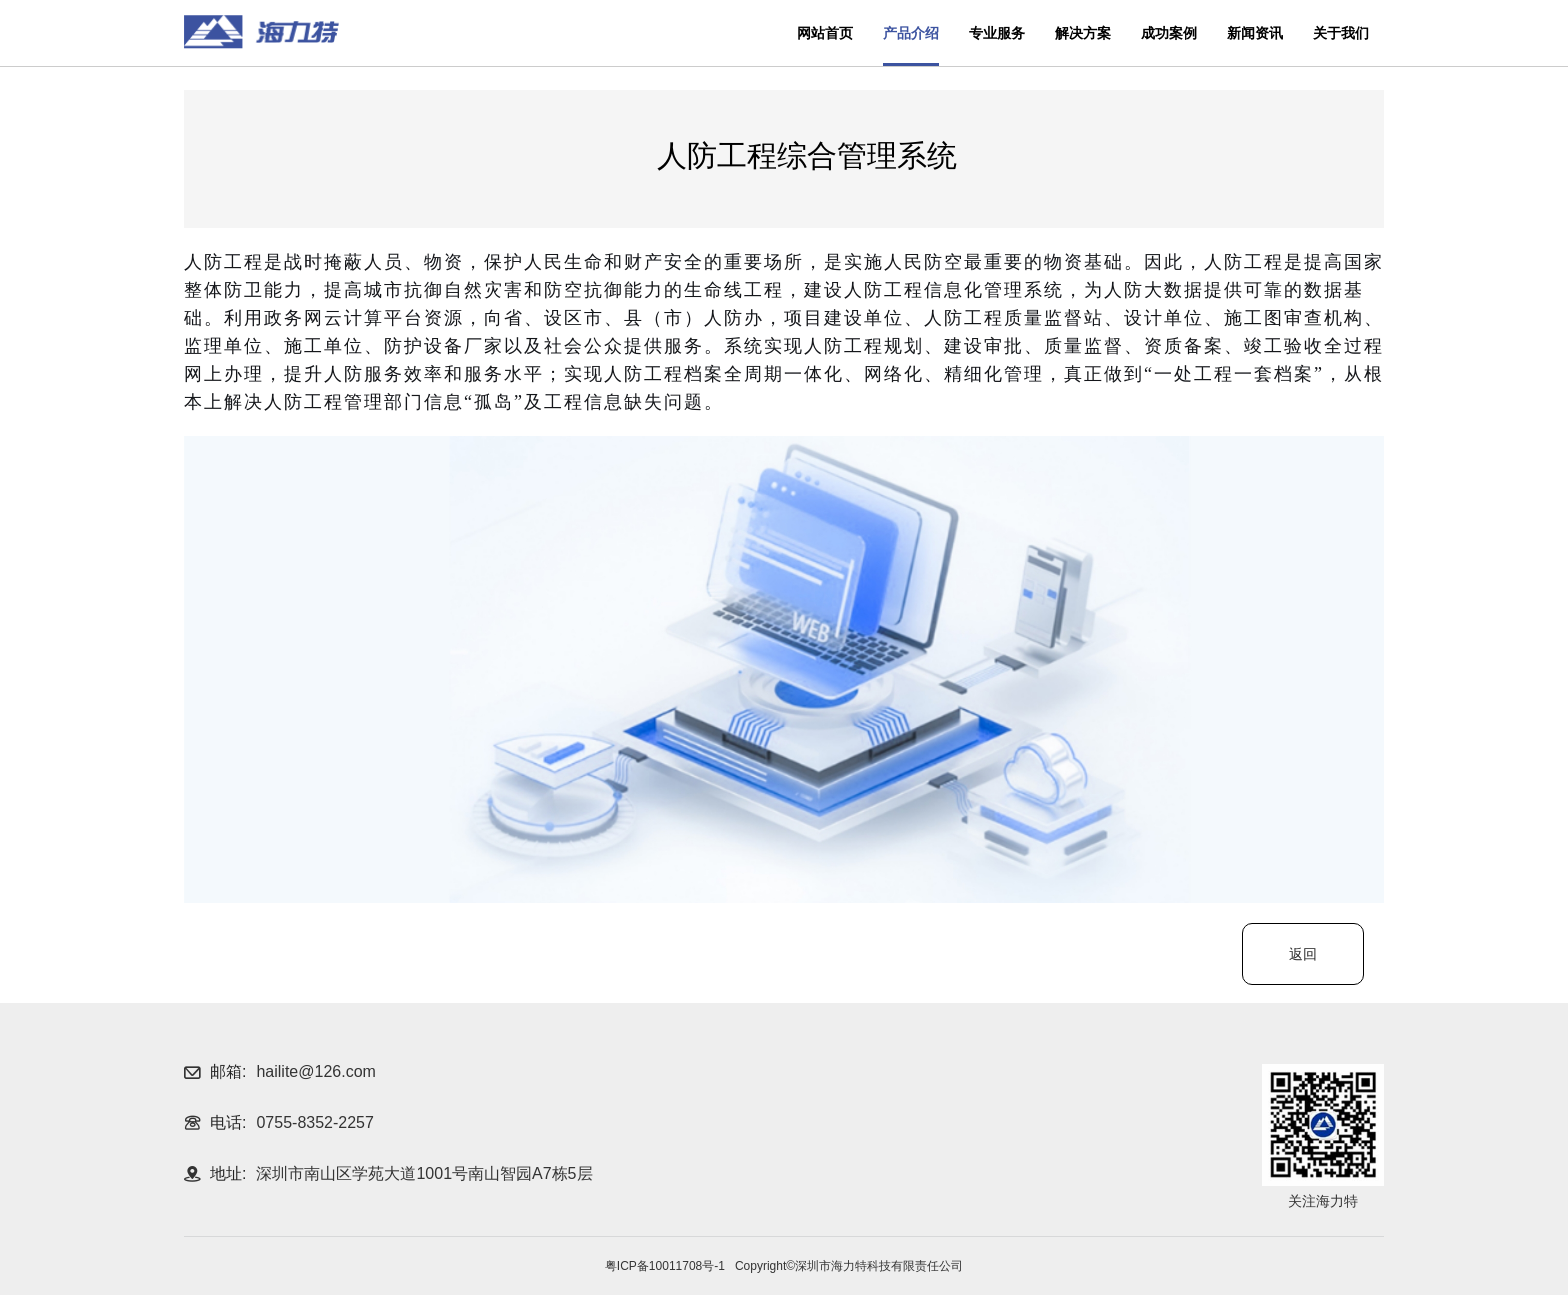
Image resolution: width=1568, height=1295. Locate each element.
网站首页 (825, 33)
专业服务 (997, 33)
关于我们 (1341, 33)
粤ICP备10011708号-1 (665, 1266)
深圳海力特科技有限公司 (261, 32)
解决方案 (1083, 33)
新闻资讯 (1255, 33)
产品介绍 (911, 33)
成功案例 (1169, 33)
